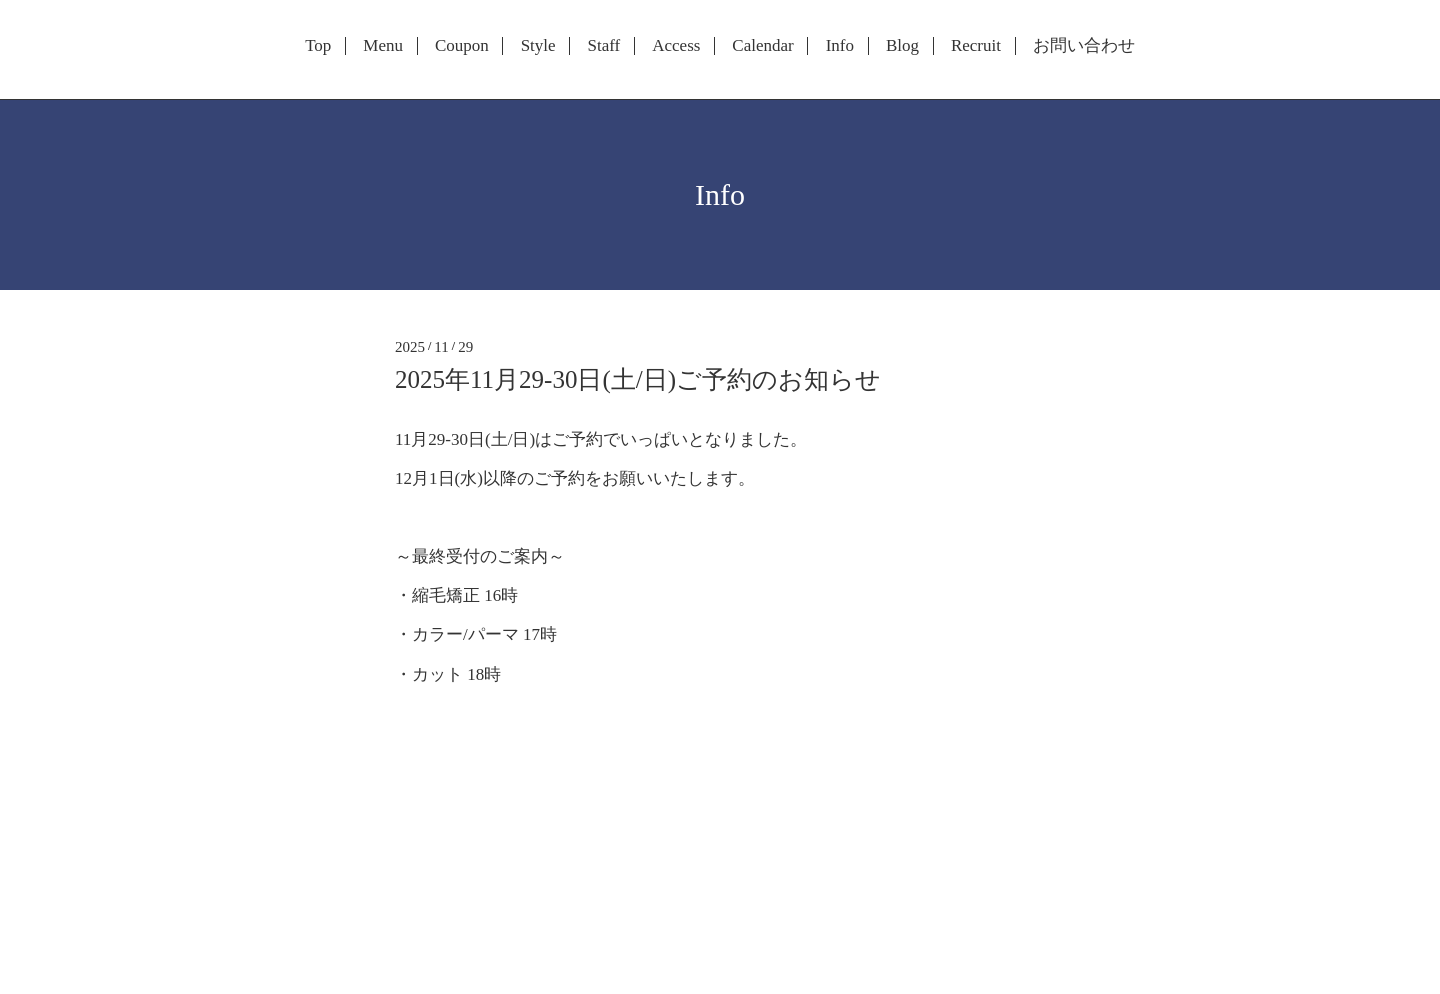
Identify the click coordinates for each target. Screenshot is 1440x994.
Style (538, 46)
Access (676, 46)
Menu (383, 46)
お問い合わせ (1084, 46)
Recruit (976, 46)
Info (840, 46)
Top (318, 46)
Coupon (462, 46)
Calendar (762, 46)
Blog (902, 46)
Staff (604, 46)
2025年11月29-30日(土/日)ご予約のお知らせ (638, 379)
